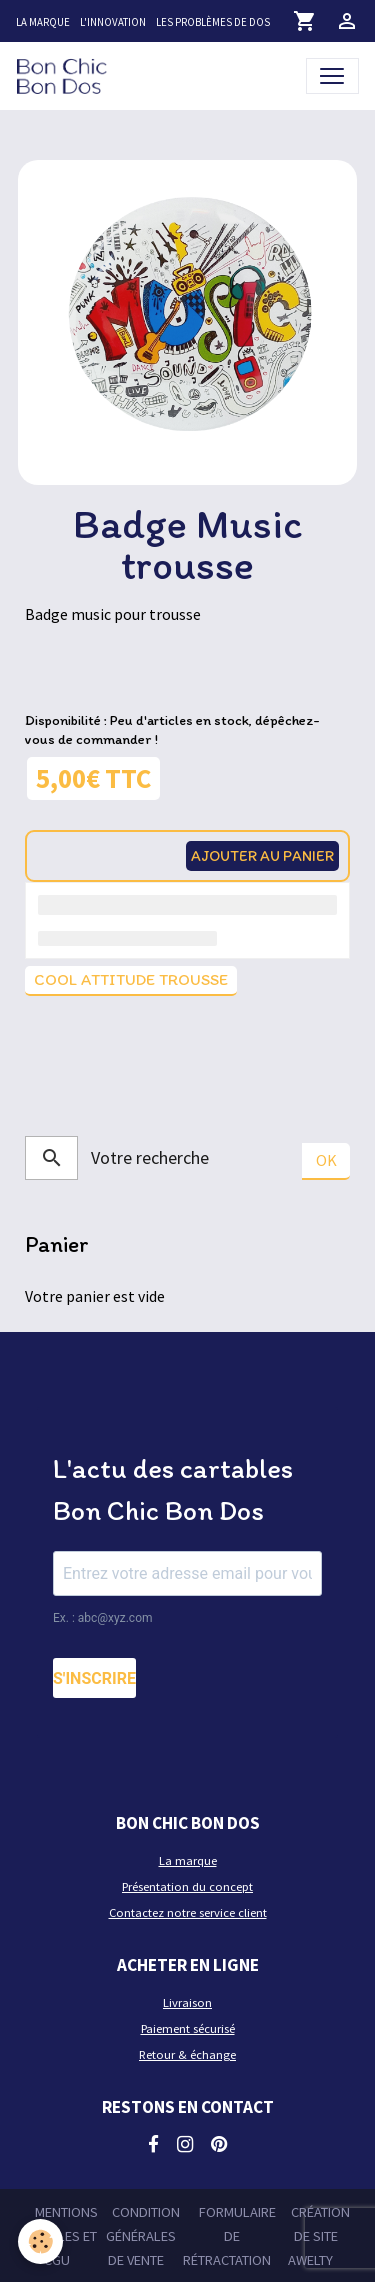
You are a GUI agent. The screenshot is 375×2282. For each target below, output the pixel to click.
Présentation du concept (187, 1886)
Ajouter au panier (262, 855)
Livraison (187, 2002)
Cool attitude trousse (131, 979)
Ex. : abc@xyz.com (103, 1618)
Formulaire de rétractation (229, 2236)
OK (326, 1160)
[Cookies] (40, 2241)
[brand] (65, 75)
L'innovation (113, 22)
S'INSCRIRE (94, 1678)
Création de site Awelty (319, 2236)
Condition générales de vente (143, 2236)
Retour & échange (187, 2054)
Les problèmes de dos (213, 22)
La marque (43, 22)
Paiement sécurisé (188, 2028)
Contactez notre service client (188, 1912)
